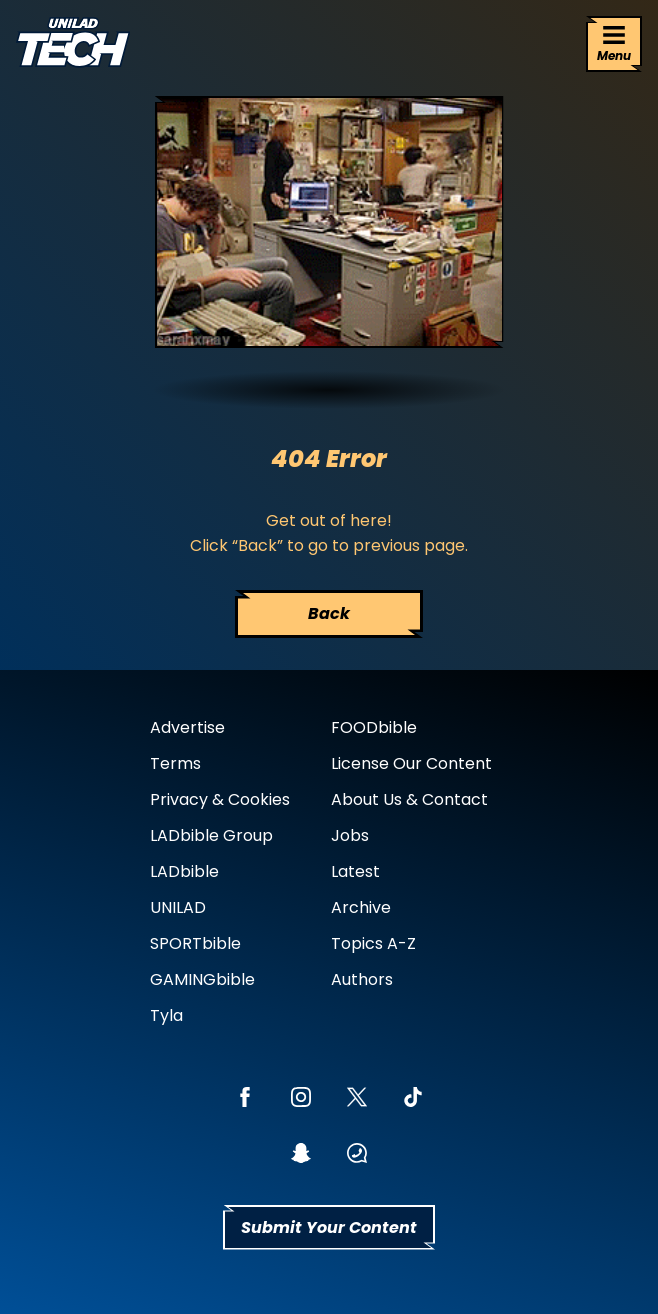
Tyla (166, 1015)
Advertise (187, 727)
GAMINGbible (202, 979)
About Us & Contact (409, 799)
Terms (175, 763)
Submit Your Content (329, 1227)
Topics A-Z (373, 943)
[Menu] (614, 44)
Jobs (350, 835)
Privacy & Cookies (220, 799)
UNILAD (178, 907)
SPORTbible (195, 943)
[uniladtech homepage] (73, 44)
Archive (361, 907)
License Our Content (411, 763)
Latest (355, 871)
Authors (362, 979)
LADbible (184, 871)
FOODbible (374, 727)
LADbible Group (211, 835)
